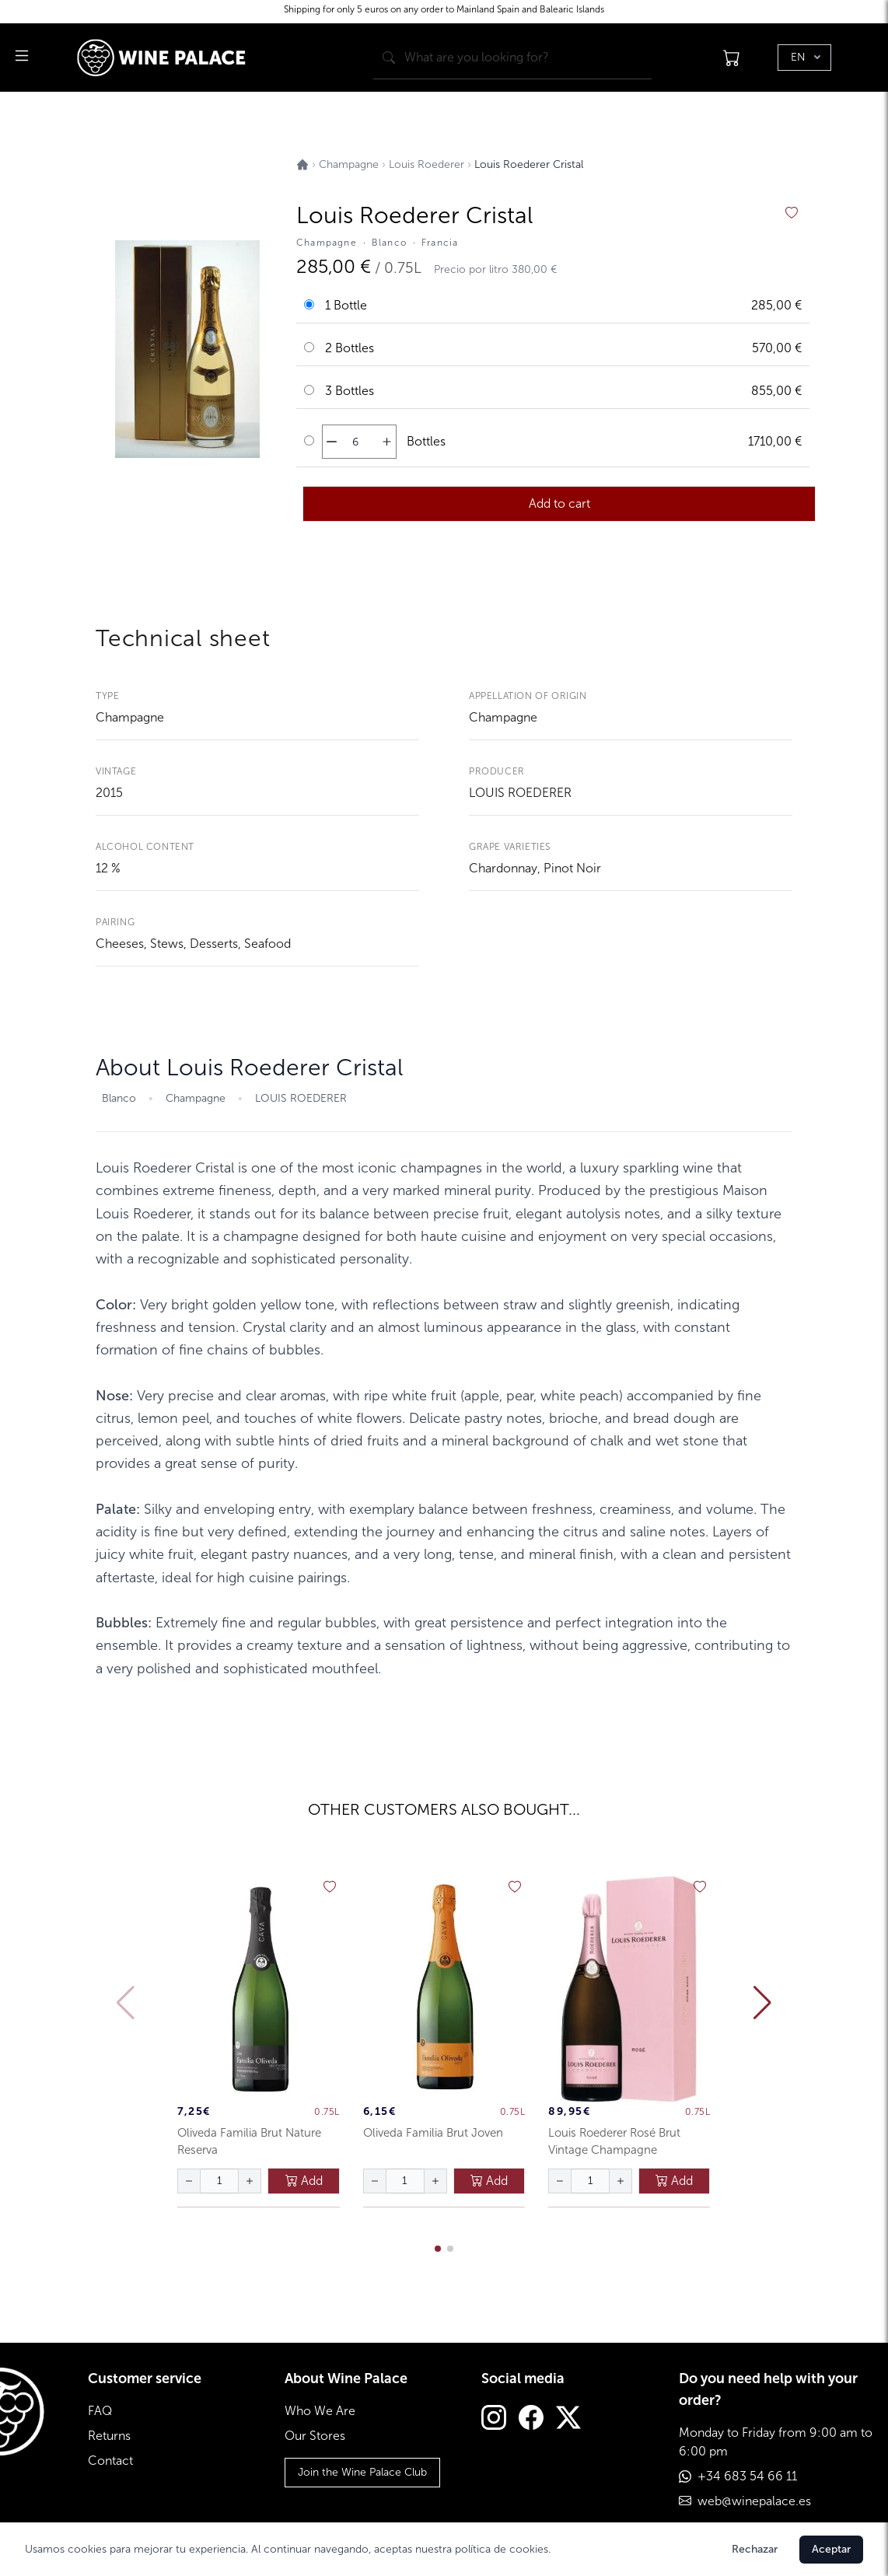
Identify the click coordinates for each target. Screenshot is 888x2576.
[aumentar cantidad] (387, 441)
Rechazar (755, 2549)
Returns (109, 2435)
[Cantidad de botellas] (355, 441)
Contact (110, 2460)
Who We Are (320, 2410)
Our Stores (315, 2435)
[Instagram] (493, 2419)
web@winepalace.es (754, 2501)
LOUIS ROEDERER (520, 792)
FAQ (100, 2410)
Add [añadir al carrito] (304, 2180)
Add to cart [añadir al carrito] (559, 503)
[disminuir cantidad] (332, 441)
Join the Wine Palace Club (362, 2472)
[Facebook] (531, 2419)
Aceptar (831, 2549)
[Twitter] (568, 2419)
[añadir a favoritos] (791, 213)
